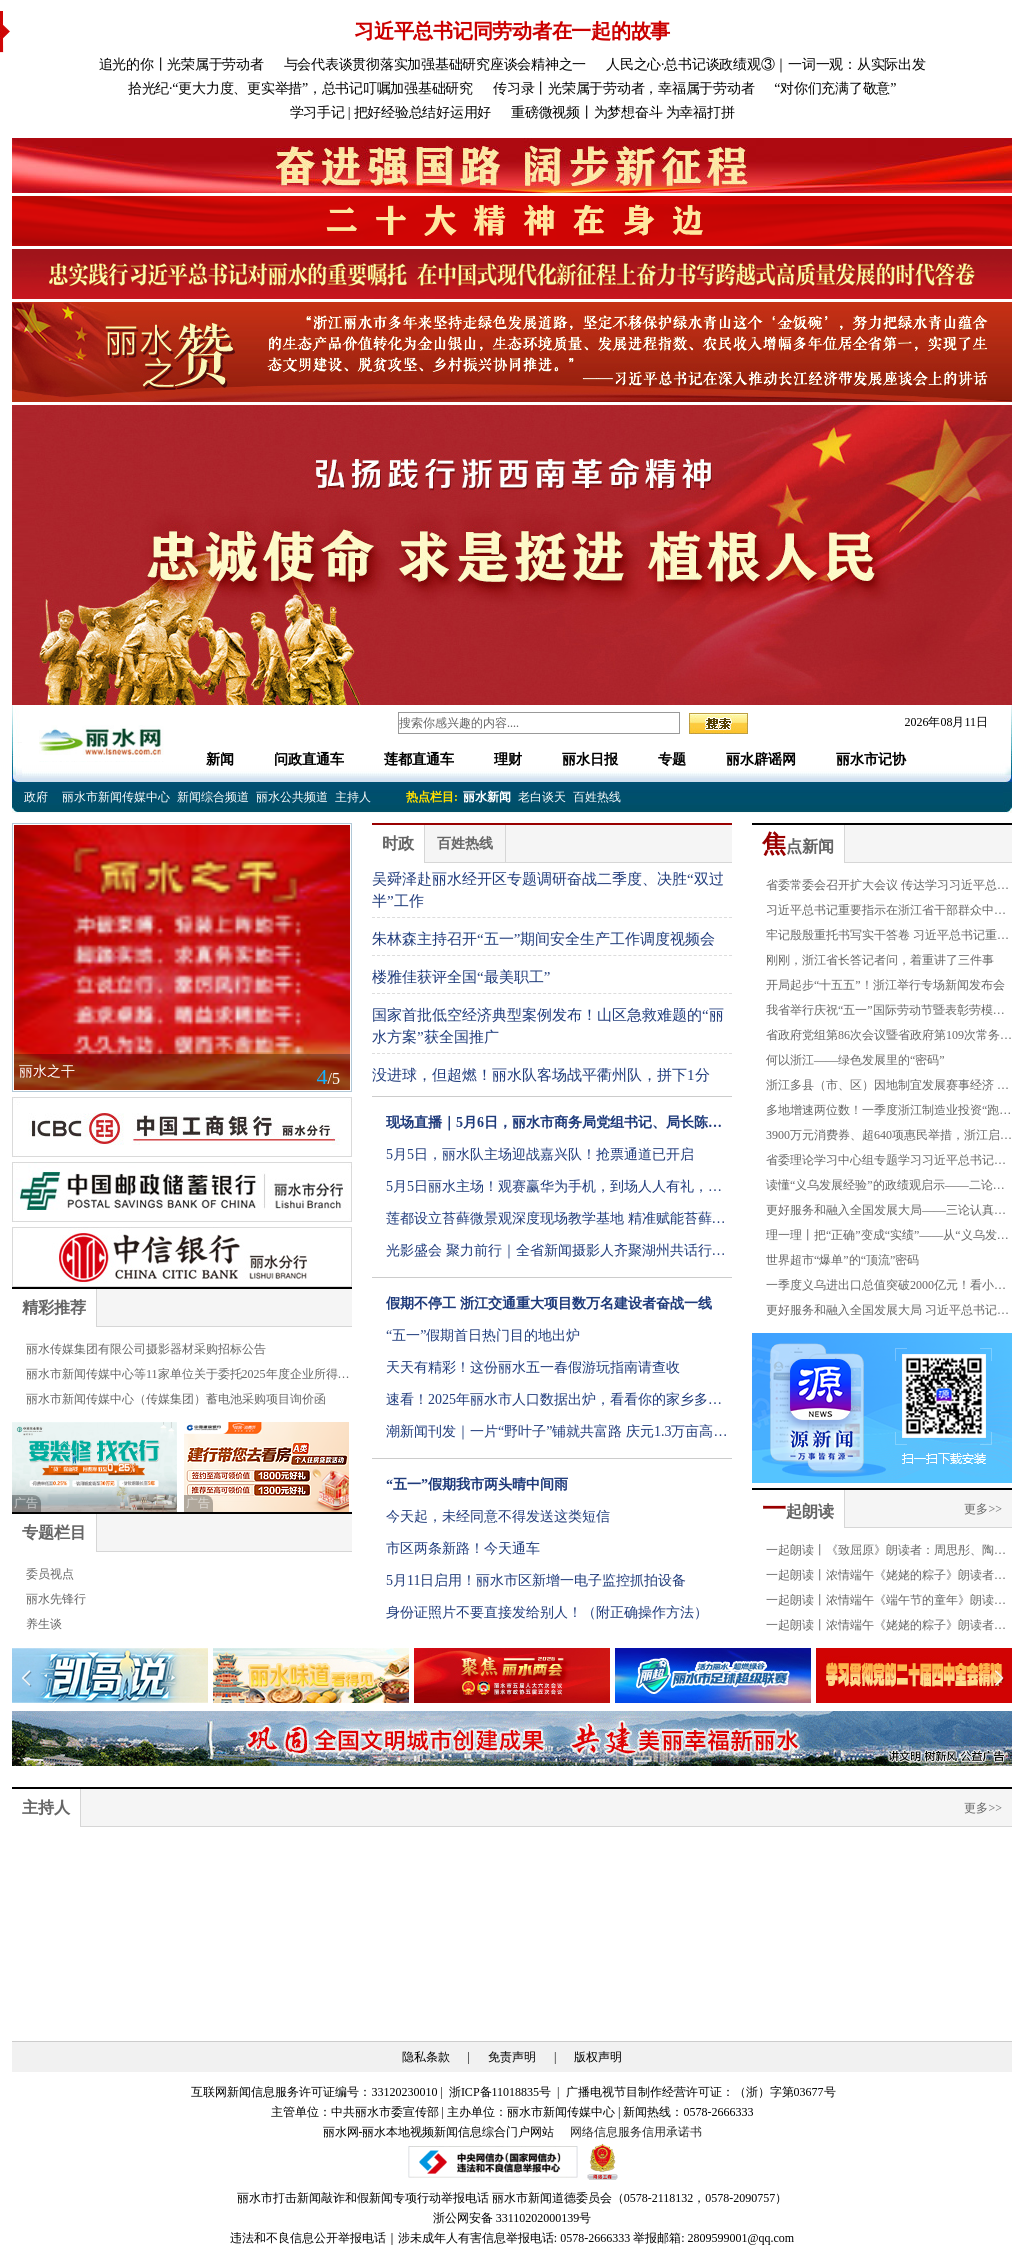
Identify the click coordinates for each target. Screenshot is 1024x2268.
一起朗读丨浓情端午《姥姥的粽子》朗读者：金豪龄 (886, 1578)
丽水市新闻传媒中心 (116, 797)
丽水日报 (590, 759)
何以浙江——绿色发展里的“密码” (855, 1060)
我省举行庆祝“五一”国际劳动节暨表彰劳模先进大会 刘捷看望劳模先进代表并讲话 (885, 1013)
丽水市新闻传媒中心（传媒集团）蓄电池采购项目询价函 (176, 1399)
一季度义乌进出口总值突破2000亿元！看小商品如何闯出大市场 (886, 1288)
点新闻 (798, 846)
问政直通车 (309, 759)
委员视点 (50, 1574)
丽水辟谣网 (761, 759)
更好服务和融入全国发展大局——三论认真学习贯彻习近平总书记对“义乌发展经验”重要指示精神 (886, 1213)
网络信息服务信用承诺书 (636, 2132)
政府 (36, 797)
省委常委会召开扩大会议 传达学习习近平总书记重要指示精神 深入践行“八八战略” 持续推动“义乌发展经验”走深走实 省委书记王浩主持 (888, 888)
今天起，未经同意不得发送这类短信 (498, 1516)
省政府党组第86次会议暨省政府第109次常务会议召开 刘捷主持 (889, 1038)
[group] (512, 165)
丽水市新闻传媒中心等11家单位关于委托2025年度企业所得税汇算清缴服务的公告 (188, 1377)
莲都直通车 (419, 759)
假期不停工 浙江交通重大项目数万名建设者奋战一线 (549, 1303)
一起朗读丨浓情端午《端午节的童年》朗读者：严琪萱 (880, 1603)
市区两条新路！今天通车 (463, 1548)
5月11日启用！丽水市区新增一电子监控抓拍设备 (536, 1580)
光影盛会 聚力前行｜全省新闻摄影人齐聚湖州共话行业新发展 (556, 1255)
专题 (672, 759)
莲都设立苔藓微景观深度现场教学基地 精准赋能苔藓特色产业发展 (556, 1223)
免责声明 (512, 2057)
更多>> (983, 1509)
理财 (508, 759)
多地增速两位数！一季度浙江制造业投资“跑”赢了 (885, 1113)
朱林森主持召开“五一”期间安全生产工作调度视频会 (543, 939)
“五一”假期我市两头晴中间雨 (477, 1484)
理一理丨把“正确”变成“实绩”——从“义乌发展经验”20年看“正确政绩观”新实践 (887, 1238)
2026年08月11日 (940, 722)
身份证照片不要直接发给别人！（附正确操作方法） (547, 1612)
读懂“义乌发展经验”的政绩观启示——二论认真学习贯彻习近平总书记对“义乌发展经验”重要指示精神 (885, 1188)
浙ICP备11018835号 (501, 2092)
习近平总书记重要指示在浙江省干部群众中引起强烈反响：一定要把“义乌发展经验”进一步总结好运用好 (886, 913)
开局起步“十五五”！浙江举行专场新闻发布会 (885, 985)
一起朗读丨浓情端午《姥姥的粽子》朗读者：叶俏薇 (886, 1628)
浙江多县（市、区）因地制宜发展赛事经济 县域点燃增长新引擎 (887, 1088)
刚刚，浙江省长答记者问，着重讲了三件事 (880, 960)
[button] (998, 1678)
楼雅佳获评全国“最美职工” (461, 977)
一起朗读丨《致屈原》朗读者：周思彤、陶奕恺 (886, 1553)
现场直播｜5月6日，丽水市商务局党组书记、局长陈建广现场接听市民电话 (554, 1127)
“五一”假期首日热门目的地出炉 (483, 1335)
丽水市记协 (871, 759)
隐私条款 (426, 2057)
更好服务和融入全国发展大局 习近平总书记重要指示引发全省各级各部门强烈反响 (887, 1313)
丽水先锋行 (56, 1599)
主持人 (353, 797)
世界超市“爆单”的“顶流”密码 (842, 1260)
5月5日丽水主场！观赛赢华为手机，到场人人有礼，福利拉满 (554, 1191)
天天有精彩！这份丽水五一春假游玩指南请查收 (533, 1367)
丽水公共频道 (292, 797)
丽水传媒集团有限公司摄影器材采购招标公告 (146, 1349)
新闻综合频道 (213, 797)
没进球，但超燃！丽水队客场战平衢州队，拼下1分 (541, 1075)
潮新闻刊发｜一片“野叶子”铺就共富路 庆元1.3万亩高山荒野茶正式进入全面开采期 (556, 1436)
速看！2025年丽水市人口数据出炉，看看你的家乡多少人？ (554, 1404)
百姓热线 (597, 797)
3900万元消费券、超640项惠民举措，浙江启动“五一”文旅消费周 (889, 1138)
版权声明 (598, 2057)
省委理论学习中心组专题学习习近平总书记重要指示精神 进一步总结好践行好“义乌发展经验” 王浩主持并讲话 (886, 1163)
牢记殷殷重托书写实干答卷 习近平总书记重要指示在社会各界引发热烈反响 (887, 938)
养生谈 (44, 1624)
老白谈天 (542, 797)
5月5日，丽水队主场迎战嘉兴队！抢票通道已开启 (540, 1154)
